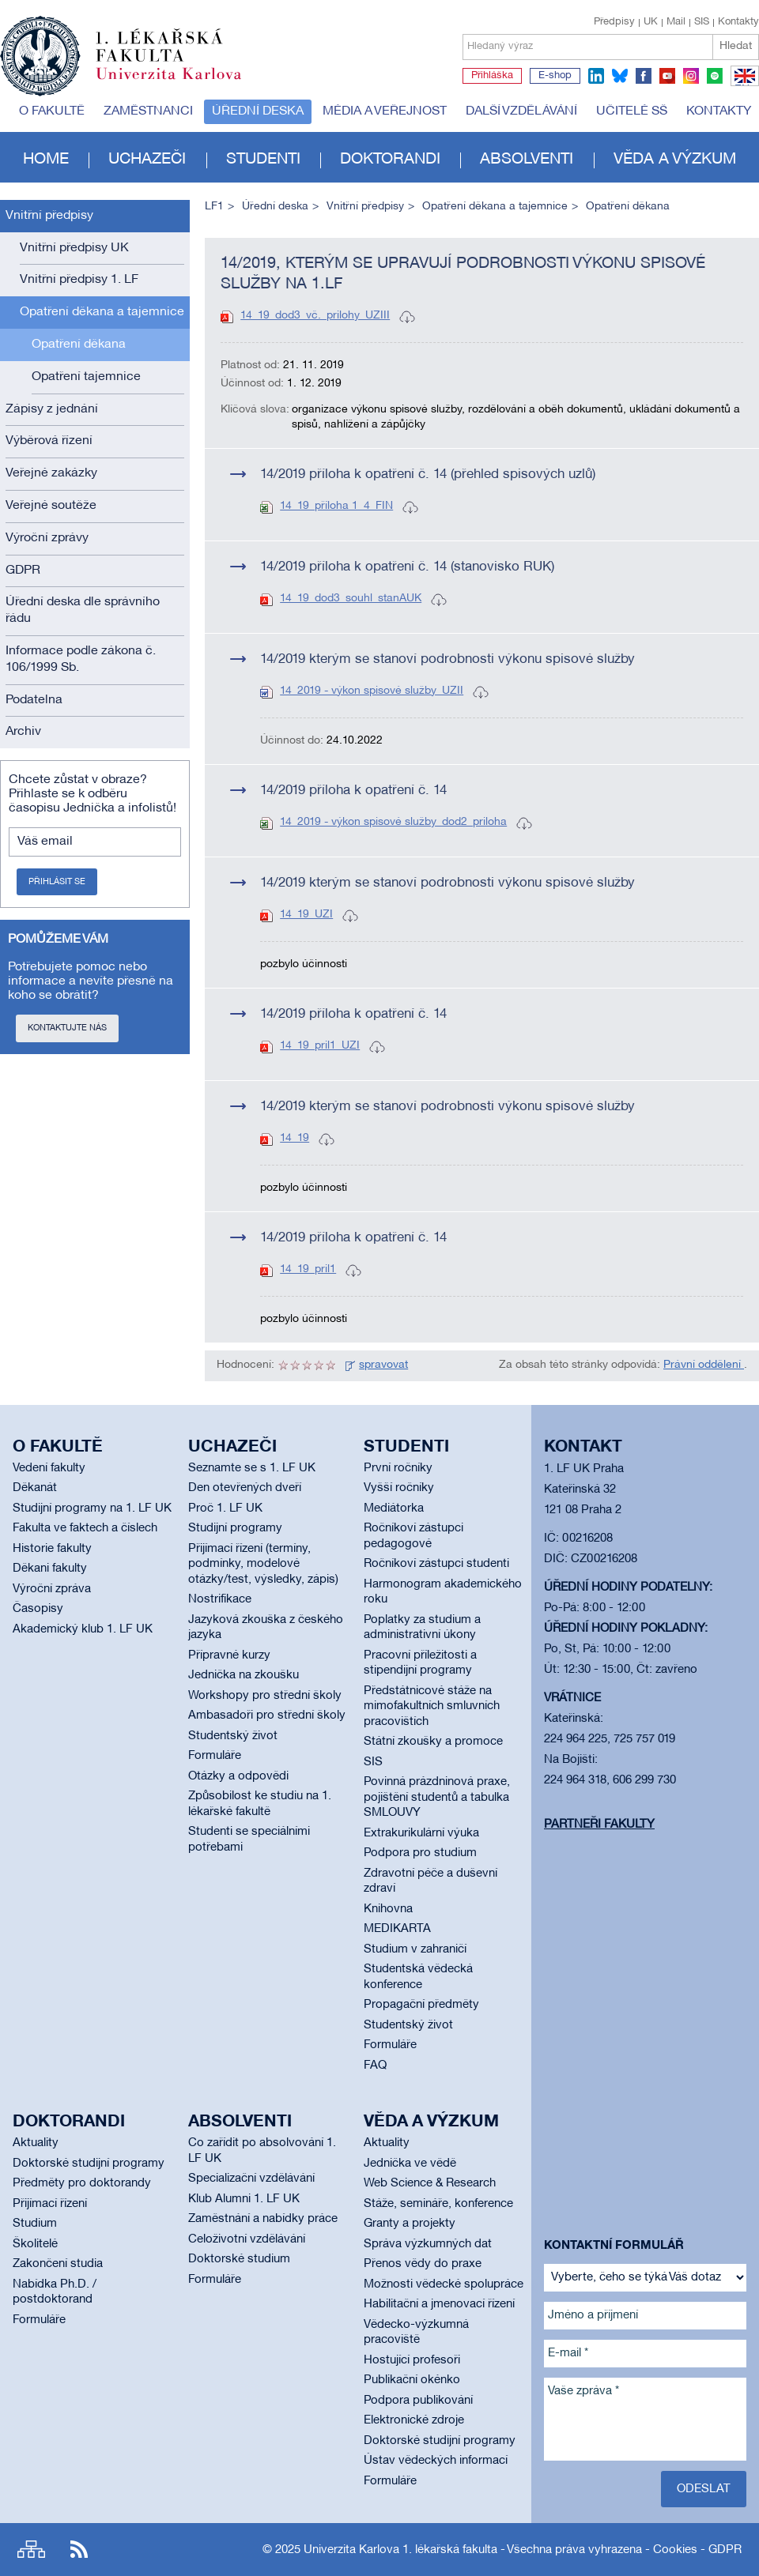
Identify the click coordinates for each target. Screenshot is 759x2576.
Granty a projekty (409, 2223)
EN (742, 85)
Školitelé (35, 2244)
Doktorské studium (239, 2259)
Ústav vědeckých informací (436, 2460)
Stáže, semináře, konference (438, 2203)
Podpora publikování (418, 2400)
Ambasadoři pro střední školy (267, 1715)
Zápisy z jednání (52, 409)
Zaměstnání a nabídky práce (263, 2218)
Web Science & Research (430, 2183)
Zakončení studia (58, 2263)
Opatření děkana (79, 344)
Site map (31, 2549)
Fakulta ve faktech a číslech (85, 1528)
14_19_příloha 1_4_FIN (336, 506)
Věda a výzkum (675, 160)
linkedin (596, 76)
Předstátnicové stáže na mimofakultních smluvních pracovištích (432, 1706)
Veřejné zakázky (51, 473)
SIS (701, 22)
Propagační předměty (421, 2004)
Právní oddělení (703, 1365)
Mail (675, 22)
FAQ (375, 2065)
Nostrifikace (219, 1599)
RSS (79, 2549)
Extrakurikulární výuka (421, 1833)
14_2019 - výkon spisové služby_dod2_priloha (393, 822)
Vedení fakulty (49, 1468)
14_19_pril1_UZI (320, 1046)
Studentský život (233, 1736)
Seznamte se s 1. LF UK (251, 1468)
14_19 (294, 1138)
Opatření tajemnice (86, 376)
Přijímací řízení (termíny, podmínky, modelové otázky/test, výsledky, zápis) (263, 1564)
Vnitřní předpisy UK (74, 248)
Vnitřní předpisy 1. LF (79, 279)
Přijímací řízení (50, 2203)
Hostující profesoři (412, 2360)
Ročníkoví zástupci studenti (436, 1563)
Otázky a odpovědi (238, 1776)
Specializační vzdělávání (251, 2178)
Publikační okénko (412, 2380)
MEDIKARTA (397, 1928)
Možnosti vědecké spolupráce (443, 2284)
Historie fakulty (52, 1548)
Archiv (23, 731)
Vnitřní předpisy (49, 215)
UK (651, 22)
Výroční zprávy (47, 538)
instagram (691, 76)
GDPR (23, 570)
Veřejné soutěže (51, 505)
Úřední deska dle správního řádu (83, 610)
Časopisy (38, 1608)
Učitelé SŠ (631, 111)
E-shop (555, 76)
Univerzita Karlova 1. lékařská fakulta (400, 2549)
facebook (643, 76)
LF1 (214, 206)
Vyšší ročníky (399, 1487)
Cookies (675, 2549)
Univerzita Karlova (181, 83)
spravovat (383, 1365)
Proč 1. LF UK (225, 1508)
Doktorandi (390, 160)
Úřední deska (258, 111)
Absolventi (526, 160)
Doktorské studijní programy (88, 2163)
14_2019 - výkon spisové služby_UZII (371, 691)
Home (46, 160)
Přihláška (492, 76)
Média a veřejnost (385, 111)
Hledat (735, 46)
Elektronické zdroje (414, 2420)
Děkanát (35, 1487)
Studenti (263, 160)
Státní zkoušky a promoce (433, 1741)
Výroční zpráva (52, 1589)
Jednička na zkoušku (243, 1675)
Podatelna (34, 700)
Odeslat (704, 2489)
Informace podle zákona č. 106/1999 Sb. (81, 659)
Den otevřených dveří (244, 1487)
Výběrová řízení (49, 440)
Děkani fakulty (50, 1568)
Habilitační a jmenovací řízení (439, 2304)
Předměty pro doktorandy (82, 2183)
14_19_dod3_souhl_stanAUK (350, 598)
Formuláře (214, 1755)
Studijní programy (235, 1528)
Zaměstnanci (148, 111)
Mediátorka (394, 1508)
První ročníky (398, 1468)
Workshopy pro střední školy (265, 1695)
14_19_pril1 (308, 1269)
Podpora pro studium (420, 1853)
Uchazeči (147, 160)
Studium (35, 2223)
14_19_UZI (306, 915)
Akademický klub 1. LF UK (83, 1629)
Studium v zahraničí (415, 1949)
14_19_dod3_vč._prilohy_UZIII (315, 316)
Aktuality (36, 2143)
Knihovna (388, 1909)
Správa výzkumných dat (428, 2244)
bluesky (620, 76)
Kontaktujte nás (67, 1028)
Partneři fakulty (599, 1824)
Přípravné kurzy (229, 1655)
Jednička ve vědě (410, 2163)
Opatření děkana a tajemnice (102, 312)
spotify (715, 76)
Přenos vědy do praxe (422, 2263)
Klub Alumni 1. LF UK (244, 2199)
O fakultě (52, 111)
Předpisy (614, 22)
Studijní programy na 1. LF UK (92, 1508)
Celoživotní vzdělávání (246, 2239)
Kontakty (738, 22)
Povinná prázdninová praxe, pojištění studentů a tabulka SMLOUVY (437, 1797)
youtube (667, 76)
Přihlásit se (56, 882)
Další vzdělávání (521, 111)
